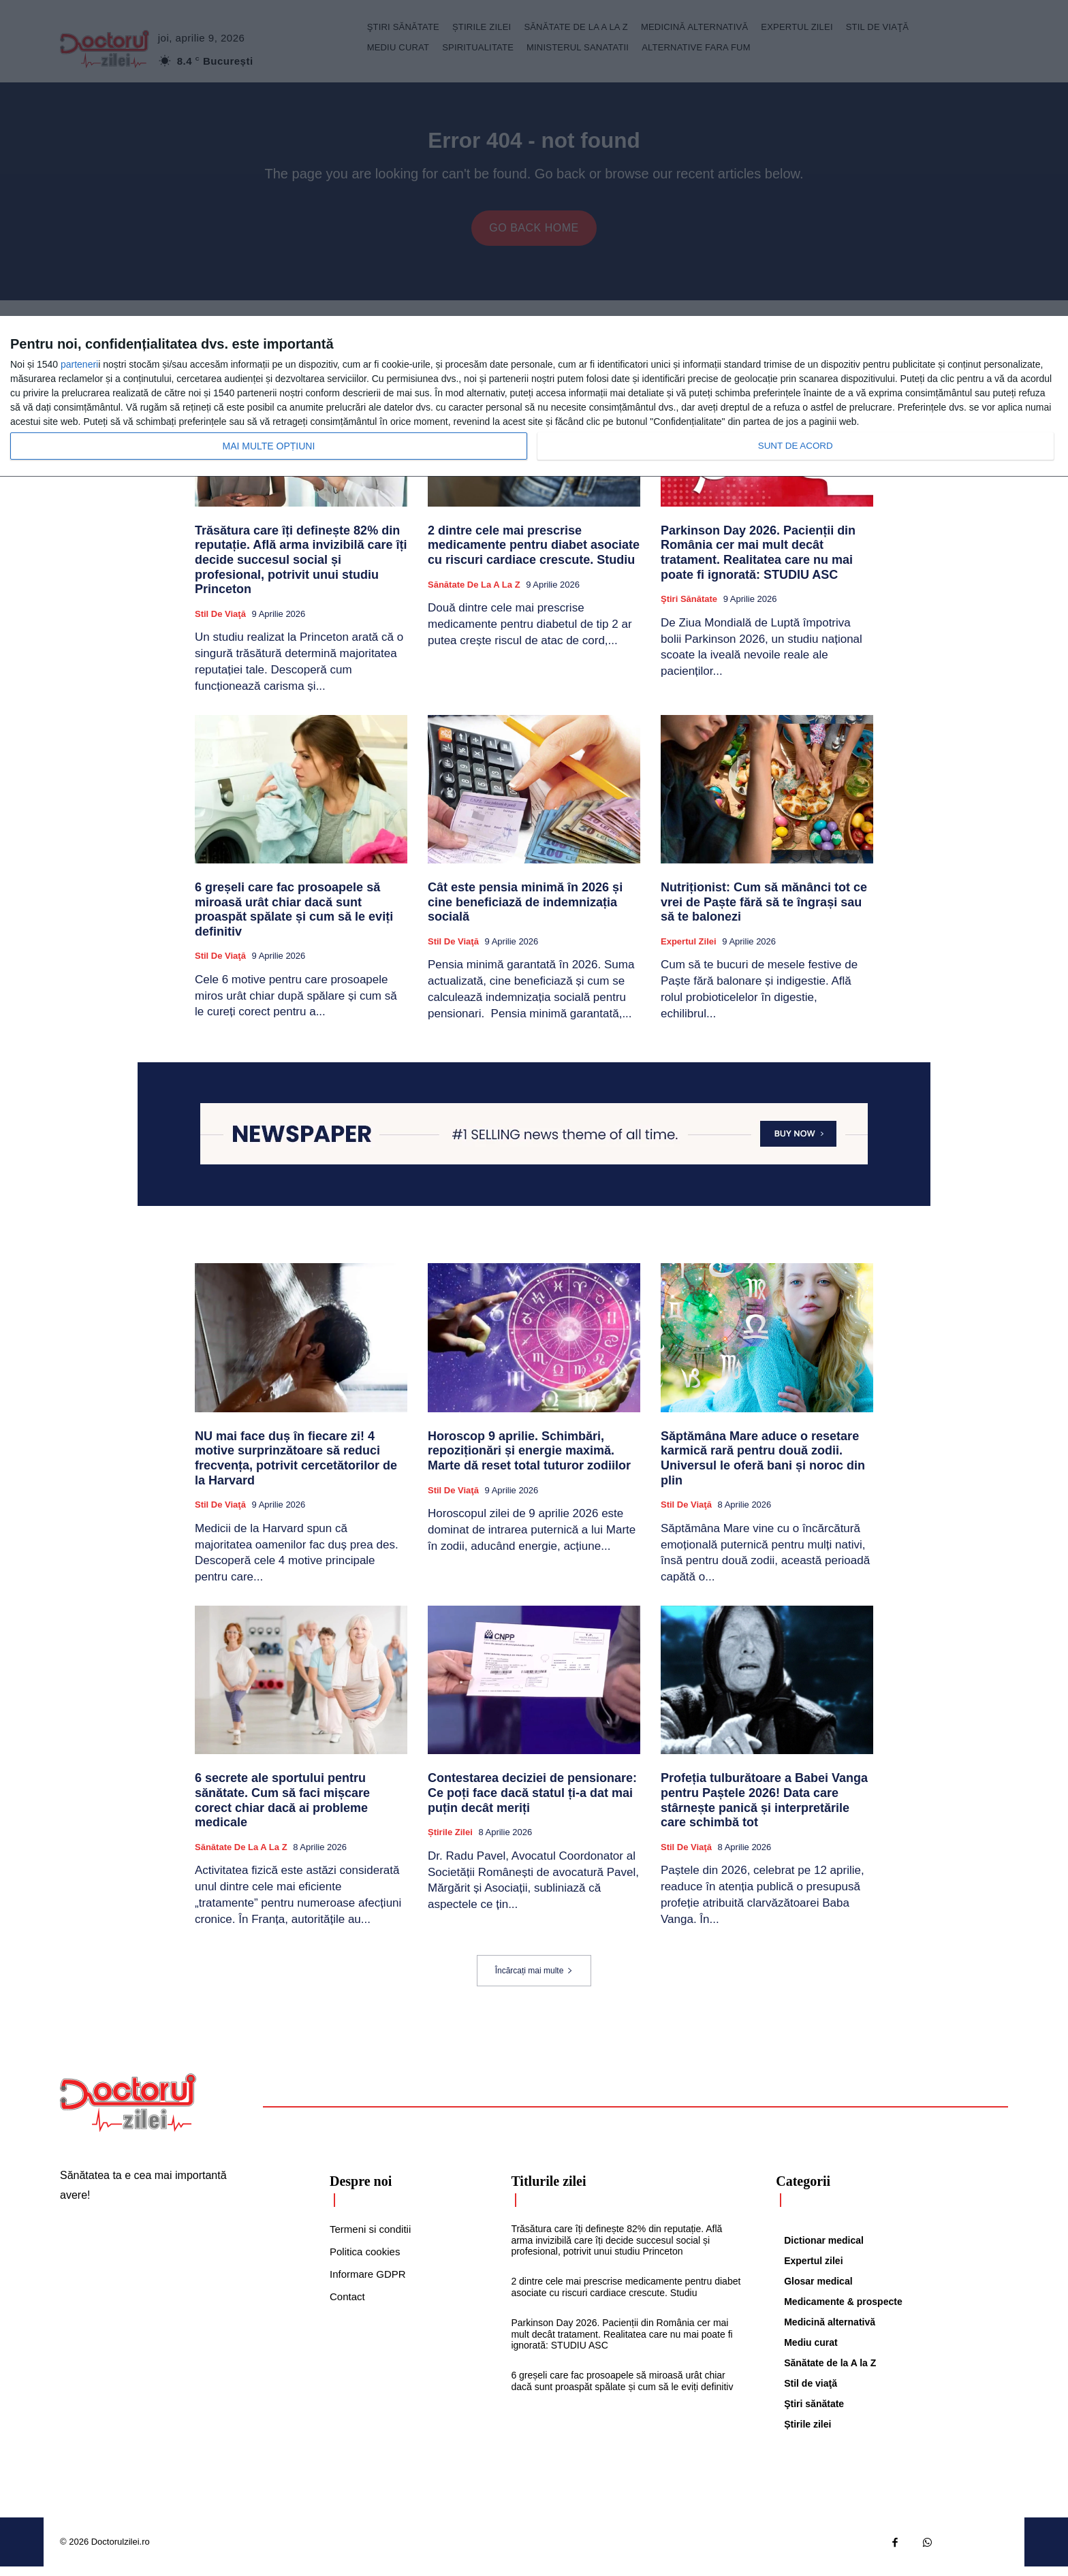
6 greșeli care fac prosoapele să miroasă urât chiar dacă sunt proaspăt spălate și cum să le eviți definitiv (294, 919)
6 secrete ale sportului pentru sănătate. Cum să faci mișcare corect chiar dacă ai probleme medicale (282, 1810)
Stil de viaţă (220, 623)
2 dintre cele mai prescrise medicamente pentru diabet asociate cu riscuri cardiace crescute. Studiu (534, 554)
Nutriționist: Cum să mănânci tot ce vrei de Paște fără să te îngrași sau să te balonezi (764, 911)
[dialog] (534, 397)
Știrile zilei (450, 1841)
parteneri (79, 364)
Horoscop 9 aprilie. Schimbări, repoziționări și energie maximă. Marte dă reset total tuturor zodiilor (529, 1460)
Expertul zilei (689, 951)
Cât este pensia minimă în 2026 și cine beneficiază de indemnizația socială (525, 911)
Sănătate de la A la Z (474, 594)
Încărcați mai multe (534, 1980)
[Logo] (128, 2112)
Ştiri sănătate (689, 608)
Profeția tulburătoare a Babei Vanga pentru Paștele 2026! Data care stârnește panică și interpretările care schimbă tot (764, 1810)
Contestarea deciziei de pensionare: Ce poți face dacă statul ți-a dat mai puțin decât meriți (532, 1802)
